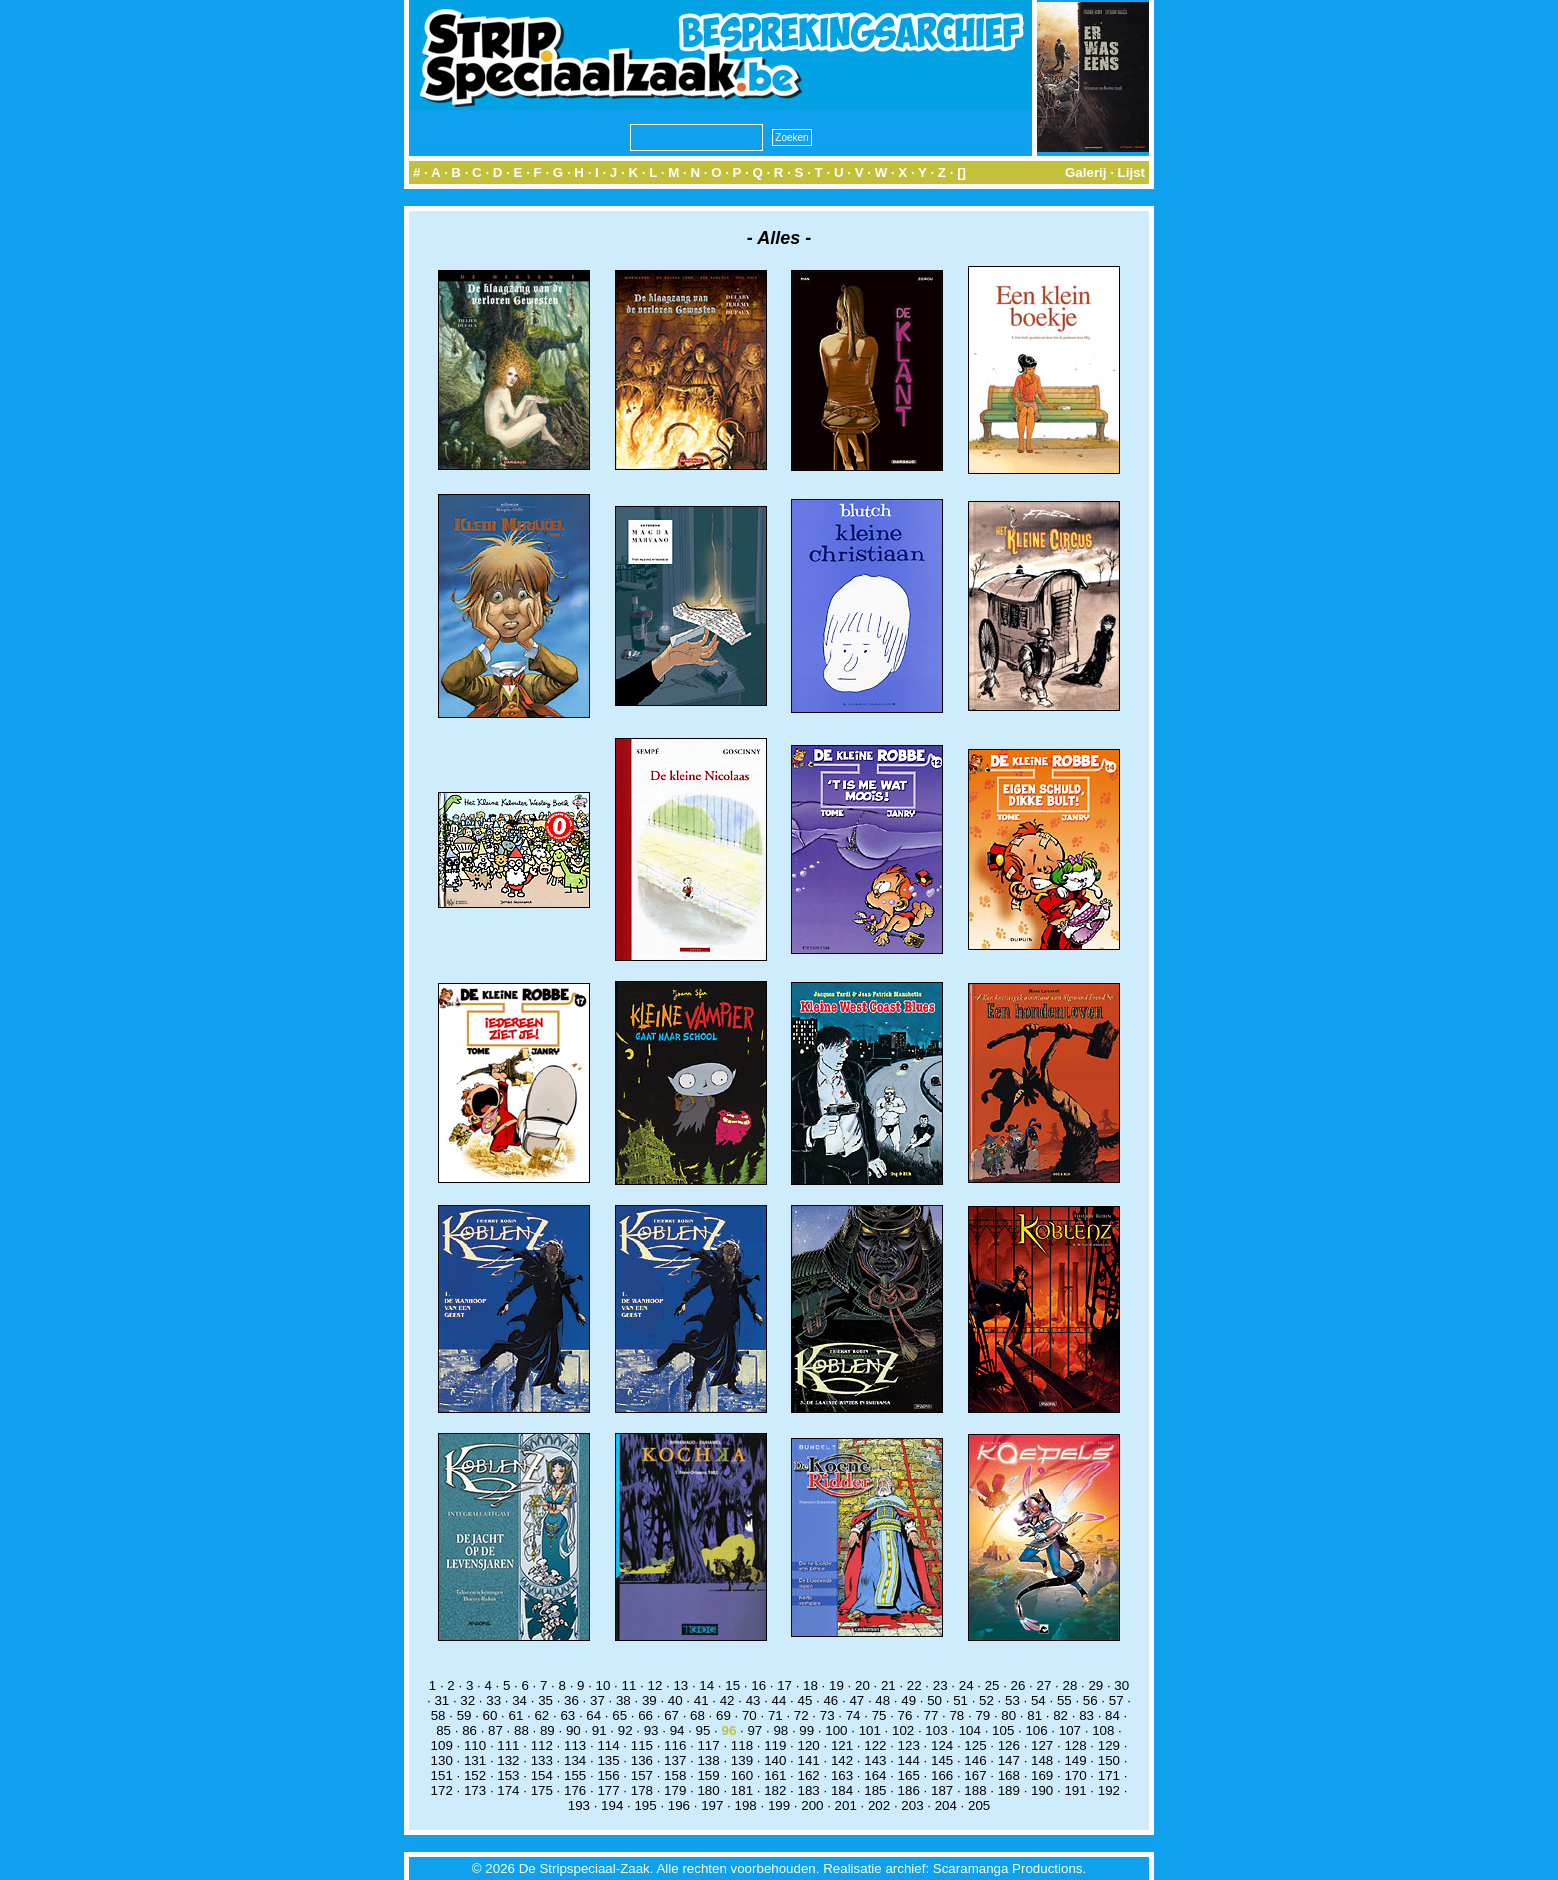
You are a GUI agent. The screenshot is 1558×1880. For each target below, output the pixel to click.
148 (1042, 1760)
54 (1038, 1700)
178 (642, 1790)
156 (608, 1775)
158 (675, 1775)
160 (742, 1775)
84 (1112, 1715)
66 (645, 1715)
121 (842, 1745)
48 (882, 1700)
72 (801, 1715)
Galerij (1086, 172)
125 (975, 1745)
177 (608, 1790)
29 (1095, 1685)
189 (1009, 1790)
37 (597, 1700)
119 (775, 1745)
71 (775, 1715)
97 (754, 1730)
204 (946, 1805)
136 (642, 1760)
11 (629, 1685)
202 (879, 1805)
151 (442, 1775)
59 (464, 1715)
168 (1009, 1775)
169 (1042, 1775)
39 (649, 1700)
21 (888, 1685)
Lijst (1131, 172)
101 (870, 1730)
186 (909, 1790)
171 (1109, 1775)
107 (1070, 1730)
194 (612, 1805)
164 (875, 1775)
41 (701, 1700)
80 (1008, 1715)
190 (1042, 1790)
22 (914, 1685)
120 (809, 1745)
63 (567, 1715)
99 (806, 1730)
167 (975, 1775)
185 (875, 1790)
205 (979, 1805)
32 (467, 1700)
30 (1121, 1685)
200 (812, 1805)
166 (942, 1775)
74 (853, 1715)
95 (703, 1730)
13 (680, 1685)
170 (1075, 1775)
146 (975, 1760)
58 (438, 1715)
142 (842, 1760)
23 (940, 1685)
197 (712, 1805)
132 (508, 1760)
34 (519, 1700)
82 (1060, 1715)
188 (975, 1790)
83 (1086, 1715)
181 (742, 1790)
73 (827, 1715)
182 (775, 1790)
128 (1075, 1745)
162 (809, 1775)
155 (575, 1775)
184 (842, 1790)
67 (671, 1715)
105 (1003, 1730)
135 (608, 1760)
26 (1018, 1685)
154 (542, 1775)
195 (645, 1805)
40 (675, 1700)
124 (942, 1745)
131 (475, 1760)
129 (1109, 1745)
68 (697, 1715)
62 (541, 1715)
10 (603, 1685)
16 (758, 1685)
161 (775, 1775)
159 (708, 1775)
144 (909, 1760)
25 (992, 1685)
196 (679, 1805)
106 (1036, 1730)
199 (779, 1805)
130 (442, 1760)
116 (675, 1745)
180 (708, 1790)
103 (936, 1730)
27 (1044, 1685)
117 (708, 1745)
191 (1075, 1790)
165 (909, 1775)
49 (908, 1700)
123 (909, 1745)
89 (547, 1730)
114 (608, 1745)
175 (542, 1790)
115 (642, 1745)
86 (469, 1730)
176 (575, 1790)
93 (651, 1730)
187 (942, 1790)
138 (708, 1760)
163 (842, 1775)
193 (579, 1805)
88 (521, 1730)
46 (830, 1700)
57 (1116, 1700)
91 (599, 1730)
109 (442, 1745)
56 (1090, 1700)
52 (986, 1700)
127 (1042, 1745)
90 (573, 1730)
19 (836, 1685)
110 (475, 1745)
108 (1103, 1730)
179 (675, 1790)
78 (956, 1715)
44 (779, 1700)
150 (1109, 1760)
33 (493, 1700)
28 (1069, 1685)
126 (1009, 1745)
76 (905, 1715)
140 (775, 1760)
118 (742, 1745)
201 (846, 1805)
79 (982, 1715)
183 (809, 1790)
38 (623, 1700)
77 (931, 1715)
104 (970, 1730)
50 (934, 1700)
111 (508, 1745)
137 (675, 1760)
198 (746, 1805)
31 (441, 1700)
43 (753, 1700)
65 (619, 1715)
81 (1034, 1715)
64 (593, 1715)
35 (545, 1700)
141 (809, 1760)
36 (571, 1700)
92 (625, 1730)
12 (654, 1685)
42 (727, 1700)
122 (875, 1745)
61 (516, 1715)
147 (1009, 1760)
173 (475, 1790)
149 (1075, 1760)
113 (575, 1745)
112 (542, 1745)
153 (508, 1775)
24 (966, 1685)
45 (805, 1700)
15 (732, 1685)
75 (879, 1715)
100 (836, 1730)
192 (1109, 1790)
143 (875, 1760)
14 (706, 1685)
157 (642, 1775)
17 (784, 1685)
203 (912, 1805)
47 (856, 1700)
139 (742, 1760)
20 (862, 1685)
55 (1064, 1700)
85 (443, 1730)
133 (542, 1760)
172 (442, 1790)
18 (810, 1685)
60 (490, 1715)
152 (475, 1775)
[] (961, 172)
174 (508, 1790)
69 (723, 1715)
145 (942, 1760)
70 (749, 1715)
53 (1012, 1700)
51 (960, 1700)
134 (575, 1760)
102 (903, 1730)
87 (495, 1730)
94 (677, 1730)
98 (780, 1730)
